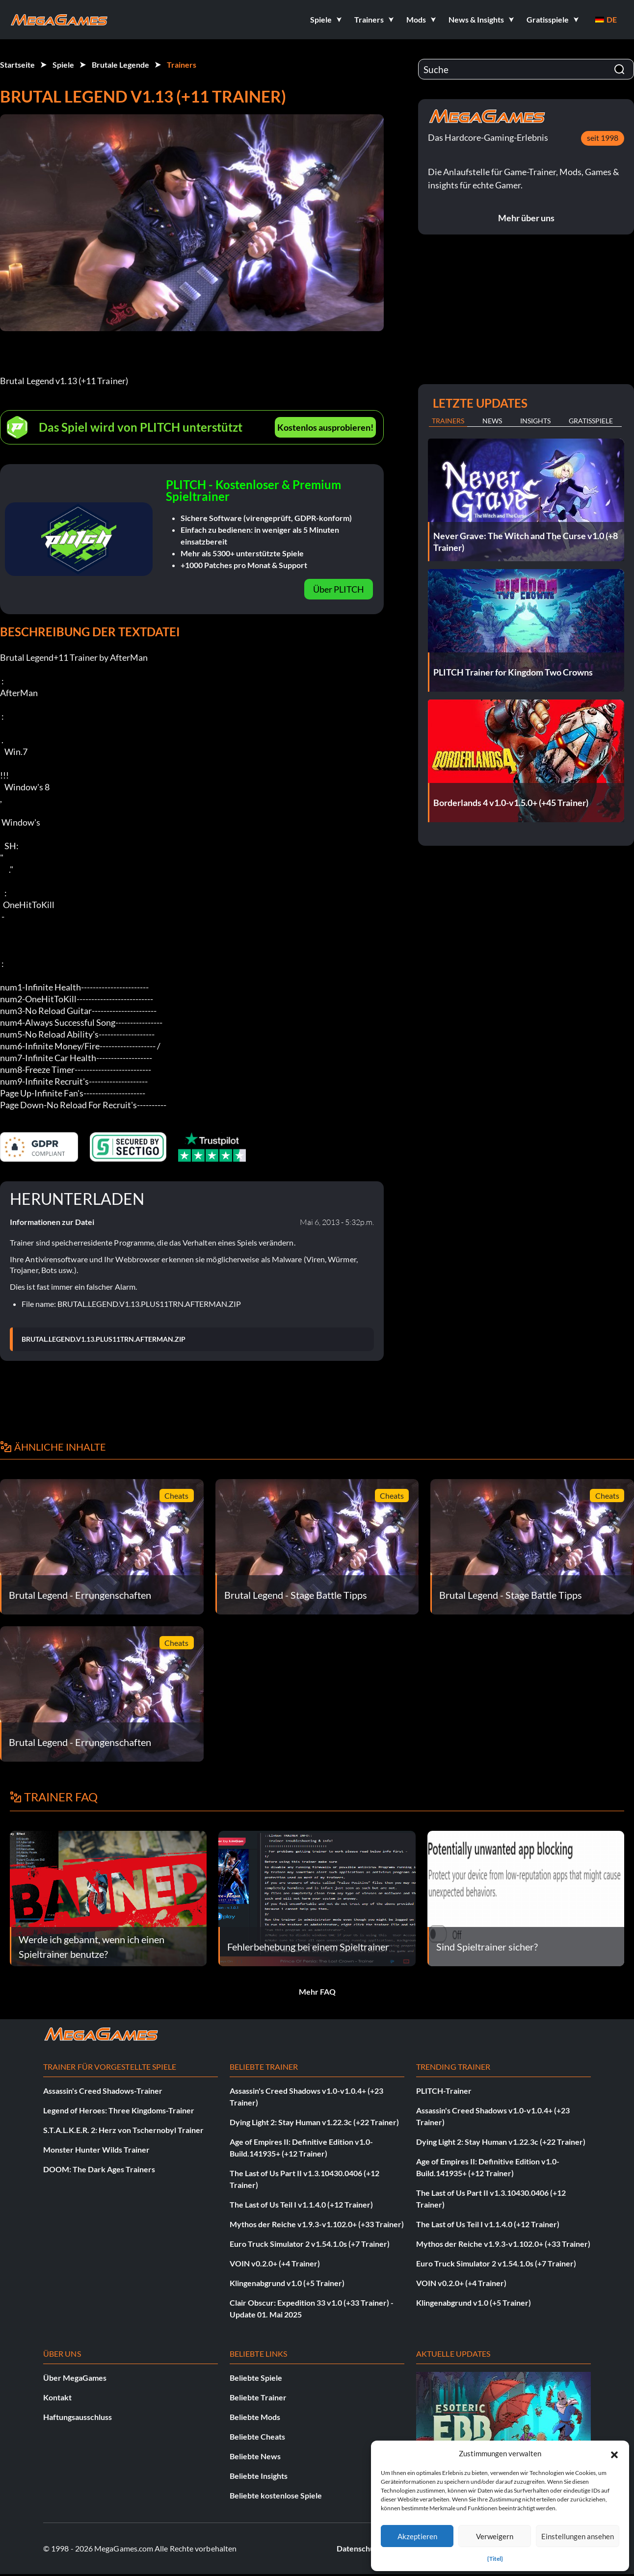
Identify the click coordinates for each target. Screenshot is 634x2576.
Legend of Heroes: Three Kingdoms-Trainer (118, 2110)
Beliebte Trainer (258, 2397)
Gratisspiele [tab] (591, 420)
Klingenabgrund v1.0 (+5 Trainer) (287, 2283)
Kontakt (57, 2397)
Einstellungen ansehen (577, 2536)
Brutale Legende (120, 64)
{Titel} (495, 2558)
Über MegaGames (74, 2377)
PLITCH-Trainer (444, 2090)
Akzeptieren (417, 2536)
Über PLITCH (338, 589)
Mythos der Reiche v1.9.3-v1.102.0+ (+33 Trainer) (317, 2224)
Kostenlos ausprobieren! (325, 427)
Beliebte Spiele (256, 2377)
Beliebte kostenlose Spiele (276, 2495)
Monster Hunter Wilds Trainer (96, 2149)
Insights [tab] (535, 420)
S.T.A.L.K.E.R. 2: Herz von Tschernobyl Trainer (123, 2129)
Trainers (181, 64)
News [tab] (492, 420)
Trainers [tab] (448, 420)
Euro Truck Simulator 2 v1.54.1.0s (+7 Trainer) (310, 2243)
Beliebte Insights (259, 2475)
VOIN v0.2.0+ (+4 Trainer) (275, 2263)
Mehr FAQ (317, 1991)
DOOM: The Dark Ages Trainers (99, 2169)
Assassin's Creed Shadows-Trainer (102, 2090)
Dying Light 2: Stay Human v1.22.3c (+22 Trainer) (314, 2122)
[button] (614, 2453)
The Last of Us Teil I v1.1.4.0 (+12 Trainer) (301, 2204)
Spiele (63, 64)
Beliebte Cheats (257, 2436)
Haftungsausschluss (77, 2416)
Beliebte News (255, 2456)
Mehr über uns (526, 217)
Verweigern (494, 2536)
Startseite (17, 64)
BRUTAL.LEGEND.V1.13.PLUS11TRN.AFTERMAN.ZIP (103, 1339)
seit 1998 (602, 137)
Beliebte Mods (255, 2416)
